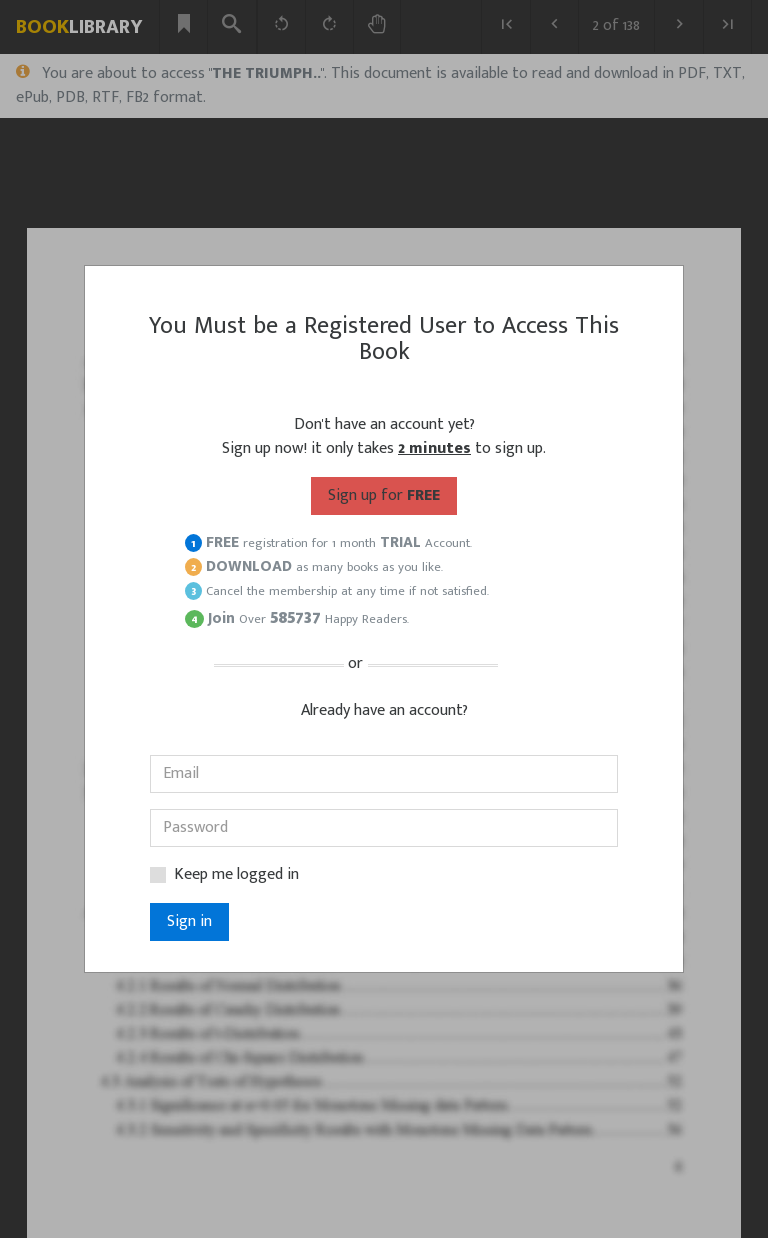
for (384, 495)
